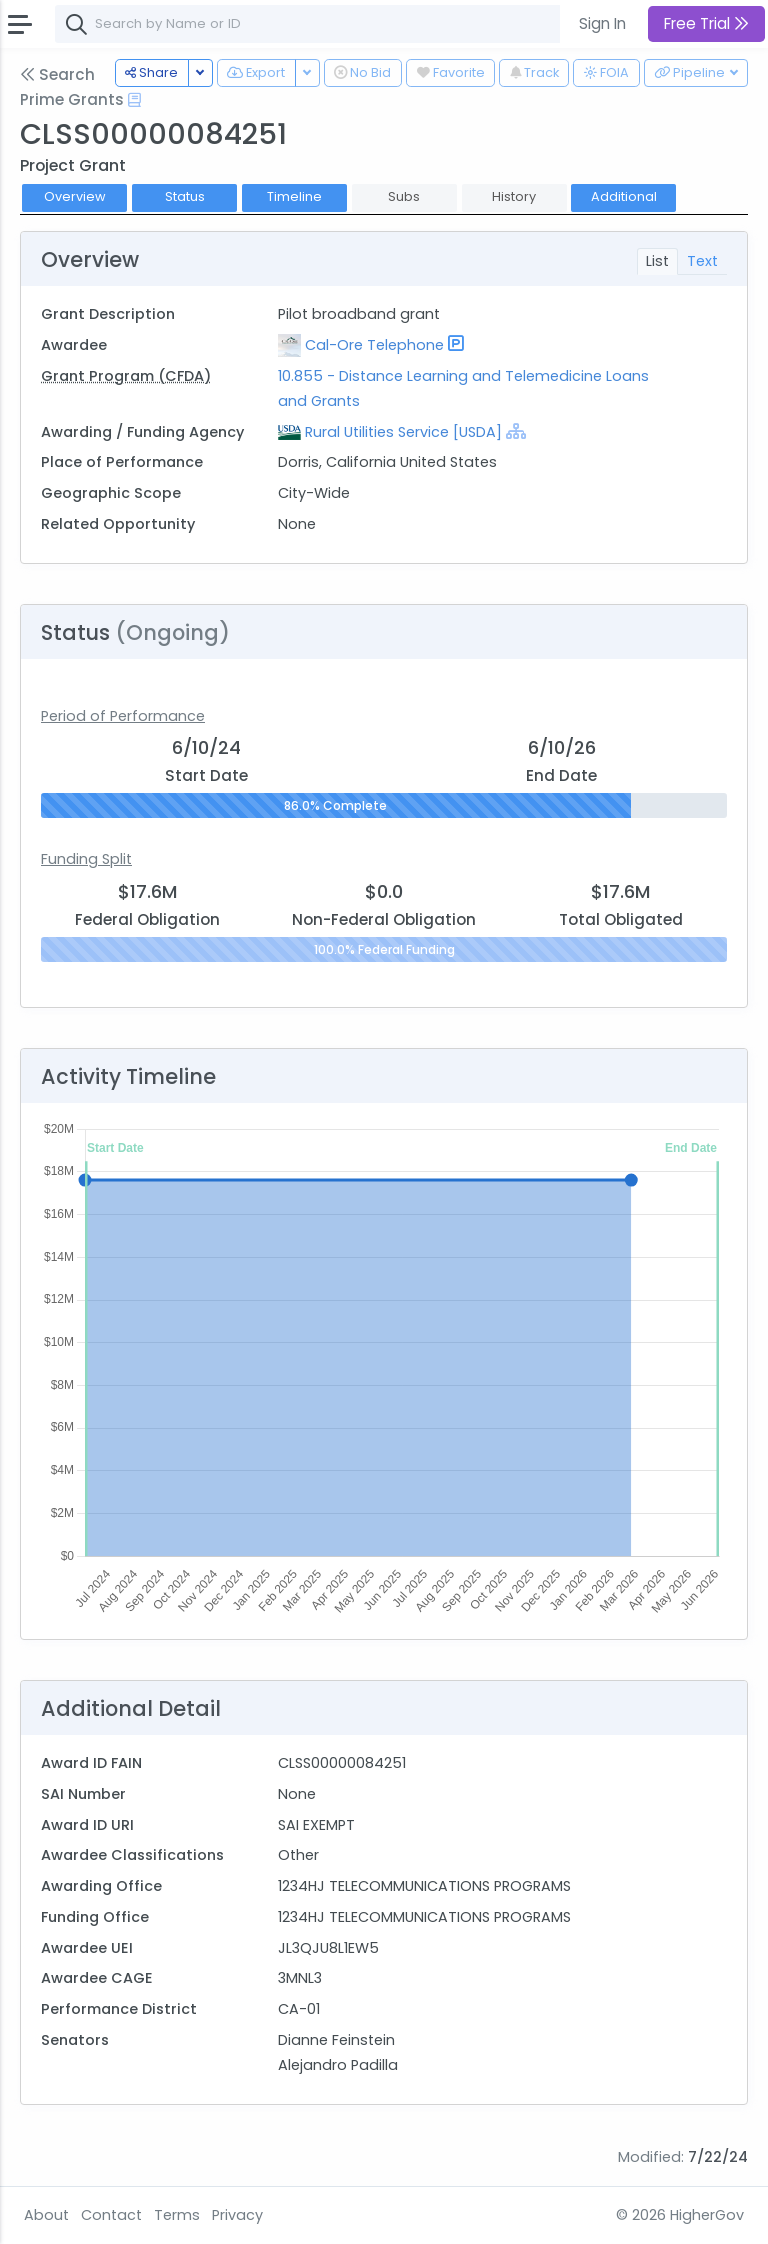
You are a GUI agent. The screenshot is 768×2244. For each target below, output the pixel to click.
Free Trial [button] (706, 23)
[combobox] (355, 24)
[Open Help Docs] (134, 100)
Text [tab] (702, 261)
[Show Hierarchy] (516, 431)
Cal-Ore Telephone (374, 345)
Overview (75, 196)
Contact (111, 2215)
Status (185, 196)
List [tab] (657, 261)
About (46, 2215)
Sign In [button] (602, 23)
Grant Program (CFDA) (126, 376)
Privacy (237, 2215)
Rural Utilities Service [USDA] (403, 432)
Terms (177, 2215)
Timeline (294, 196)
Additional (624, 196)
